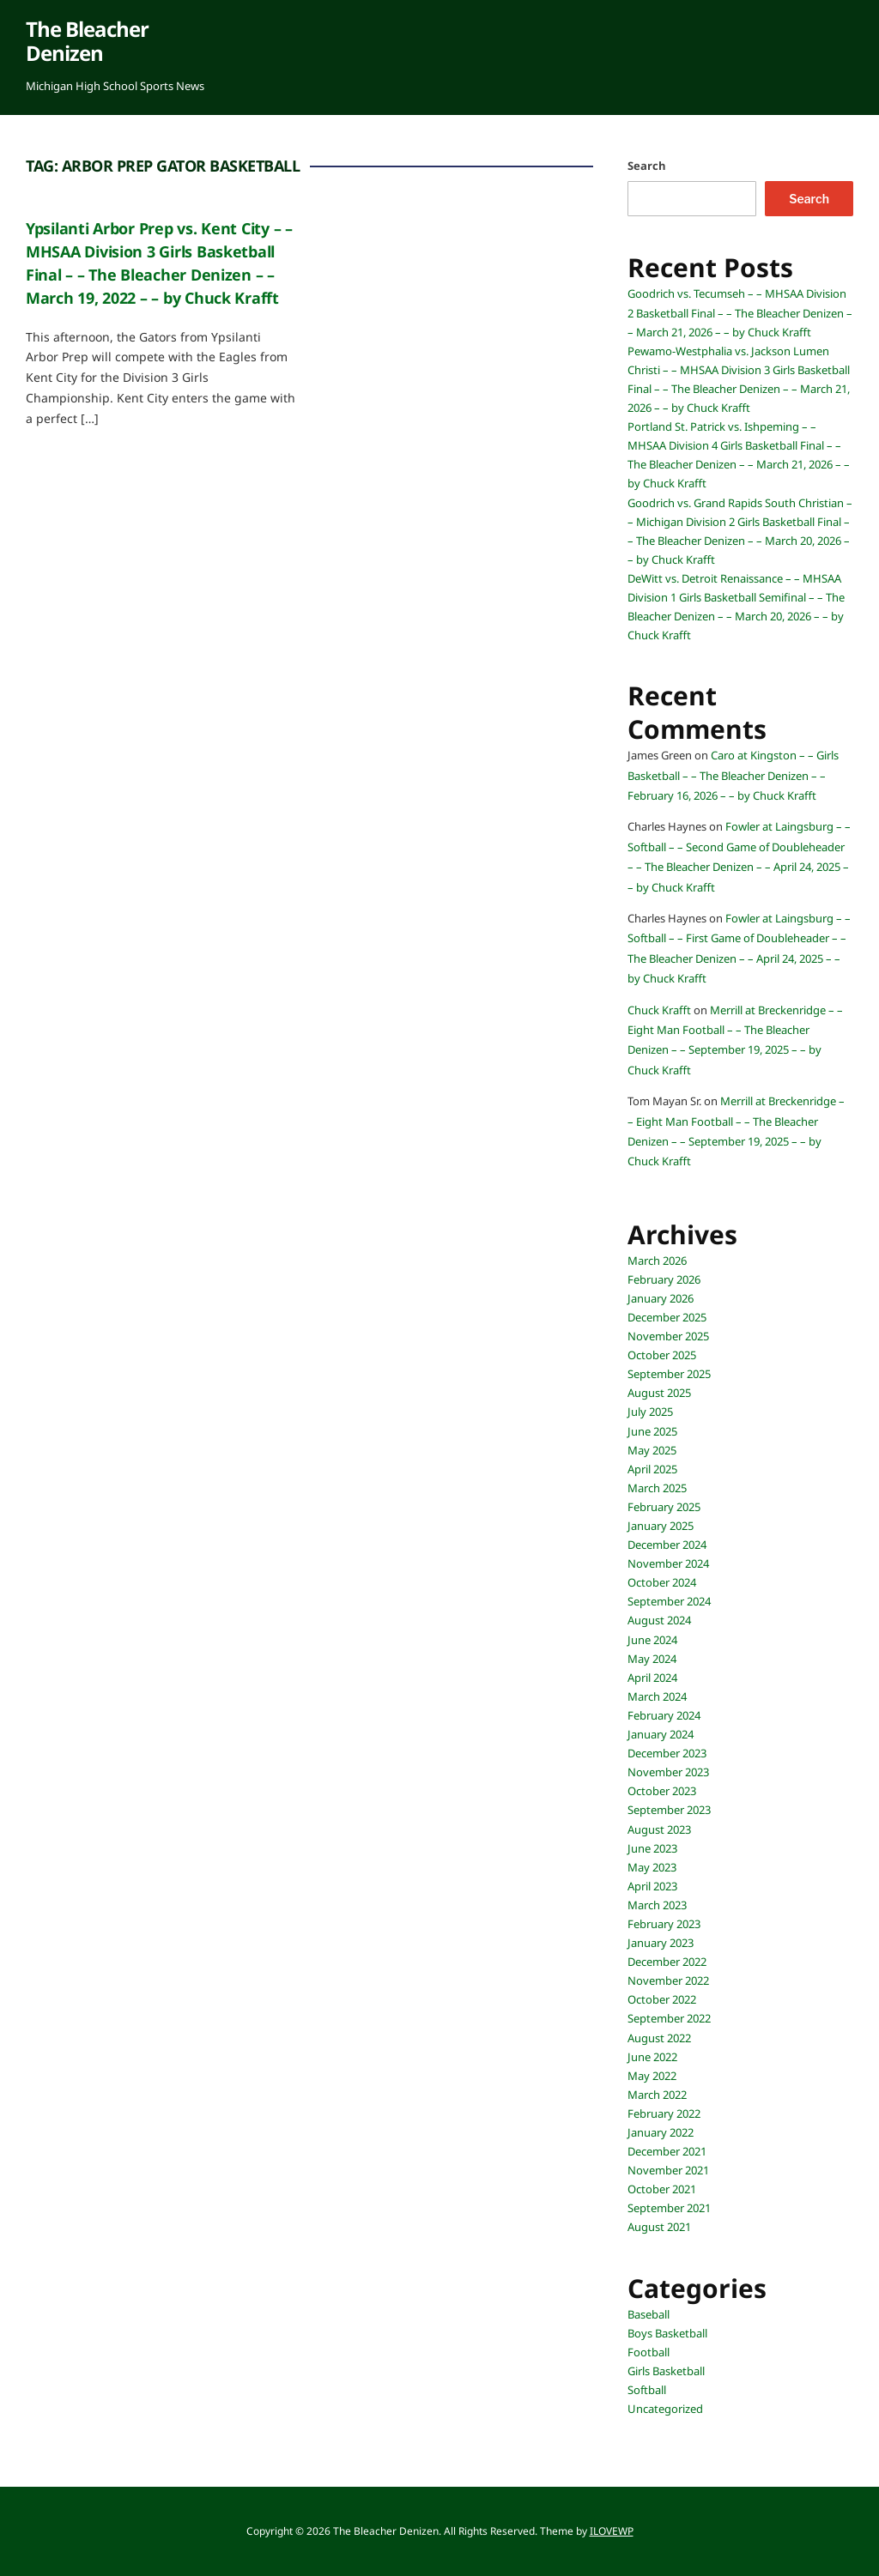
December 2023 (666, 1753)
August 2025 (659, 1392)
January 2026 (660, 1298)
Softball (646, 2390)
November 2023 (668, 1772)
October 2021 (661, 2189)
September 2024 (669, 1601)
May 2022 (651, 2075)
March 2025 (657, 1488)
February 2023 (663, 1924)
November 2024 (668, 1563)
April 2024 (652, 1677)
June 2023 (652, 1848)
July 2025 (650, 1411)
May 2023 (651, 1867)
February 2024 (663, 1715)
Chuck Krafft (659, 1010)
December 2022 (666, 1961)
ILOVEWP (611, 2531)
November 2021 (668, 2170)
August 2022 (659, 2038)
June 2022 (652, 2057)
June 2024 (652, 1640)
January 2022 (660, 2132)
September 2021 (669, 2208)
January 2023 (660, 1942)
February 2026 (663, 1279)
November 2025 (668, 1336)
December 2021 (666, 2151)
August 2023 (659, 1829)
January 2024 (660, 1734)
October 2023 (661, 1791)
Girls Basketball (666, 2371)
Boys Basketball (667, 2333)
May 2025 (651, 1450)
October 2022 (661, 1999)
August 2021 (659, 2226)
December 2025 (666, 1317)
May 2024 (651, 1658)
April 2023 (652, 1886)
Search (646, 165)
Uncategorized (665, 2408)
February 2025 (663, 1507)
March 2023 (657, 1905)
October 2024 (661, 1582)
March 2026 (657, 1260)
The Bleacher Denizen (87, 41)
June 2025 (652, 1431)
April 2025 (652, 1469)
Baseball (648, 2314)
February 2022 (663, 2113)
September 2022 (669, 2018)
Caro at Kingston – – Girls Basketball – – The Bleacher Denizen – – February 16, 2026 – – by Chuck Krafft (733, 775)
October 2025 (661, 1355)
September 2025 (669, 1374)
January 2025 (660, 1525)
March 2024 (657, 1696)
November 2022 (668, 1980)
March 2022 (657, 2094)
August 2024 (659, 1620)
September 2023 (669, 1809)
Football (648, 2352)
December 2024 (666, 1544)
